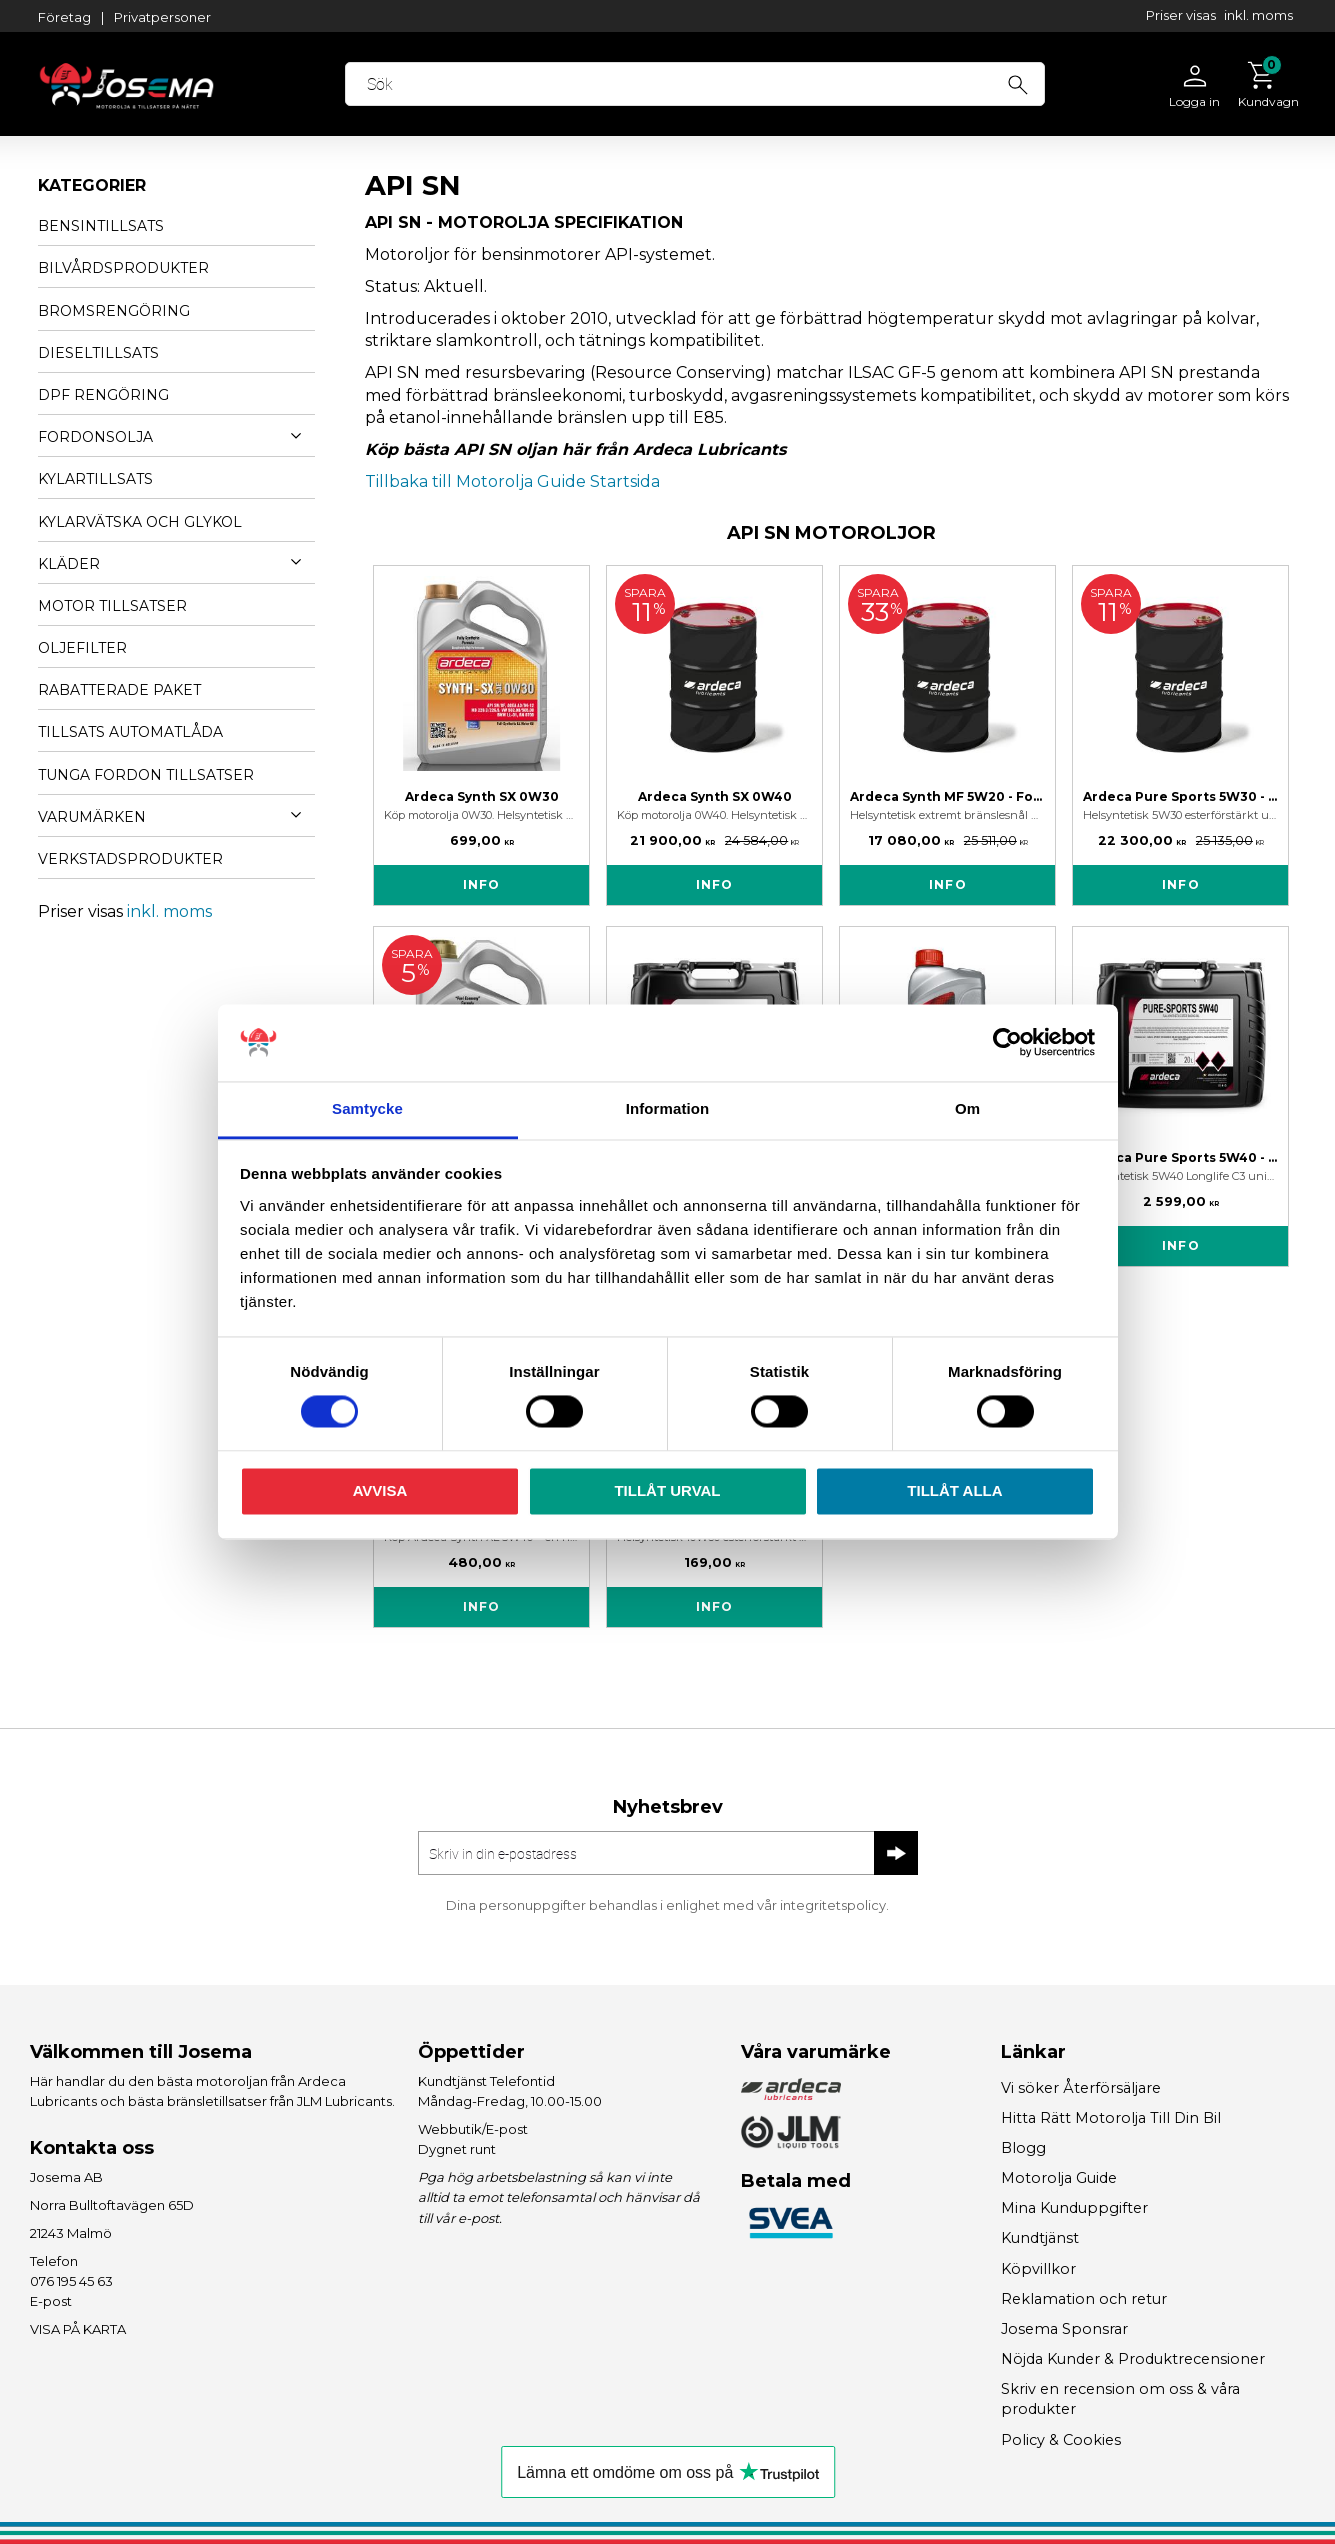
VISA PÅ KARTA (78, 2329)
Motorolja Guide (1059, 2178)
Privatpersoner (162, 17)
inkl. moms (1258, 15)
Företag (64, 17)
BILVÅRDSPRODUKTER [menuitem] (123, 268)
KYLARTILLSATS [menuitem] (95, 479)
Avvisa (380, 1490)
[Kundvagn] (1263, 84)
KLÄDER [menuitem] (69, 564)
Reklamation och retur (1084, 2299)
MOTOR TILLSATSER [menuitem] (112, 606)
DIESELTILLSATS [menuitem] (98, 353)
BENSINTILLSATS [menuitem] (101, 226)
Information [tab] (668, 1108)
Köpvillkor (1038, 2269)
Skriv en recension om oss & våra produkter (1120, 2399)
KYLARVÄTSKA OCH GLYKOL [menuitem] (140, 522)
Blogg (1023, 2148)
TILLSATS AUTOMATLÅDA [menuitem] (130, 732)
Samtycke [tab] (367, 1108)
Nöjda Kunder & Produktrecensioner (1133, 2359)
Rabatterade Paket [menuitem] (119, 690)
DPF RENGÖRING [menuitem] (103, 395)
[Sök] (1029, 82)
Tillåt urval (667, 1490)
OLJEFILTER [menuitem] (82, 648)
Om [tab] (967, 1108)
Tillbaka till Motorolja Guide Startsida (512, 481)
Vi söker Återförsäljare (1081, 2088)
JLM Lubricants (344, 2101)
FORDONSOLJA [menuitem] (95, 437)
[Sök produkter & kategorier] (707, 84)
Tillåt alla (954, 1490)
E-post (51, 2301)
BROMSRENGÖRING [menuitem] (114, 311)
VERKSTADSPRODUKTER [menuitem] (130, 859)
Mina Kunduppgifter (1074, 2208)
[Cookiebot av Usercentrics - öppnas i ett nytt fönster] (1007, 1043)
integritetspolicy (833, 1905)
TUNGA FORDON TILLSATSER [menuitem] (146, 775)
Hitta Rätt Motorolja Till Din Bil (1111, 2118)
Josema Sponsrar (1064, 2329)
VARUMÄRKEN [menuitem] (92, 817)
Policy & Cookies (1061, 2440)
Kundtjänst (1040, 2238)
